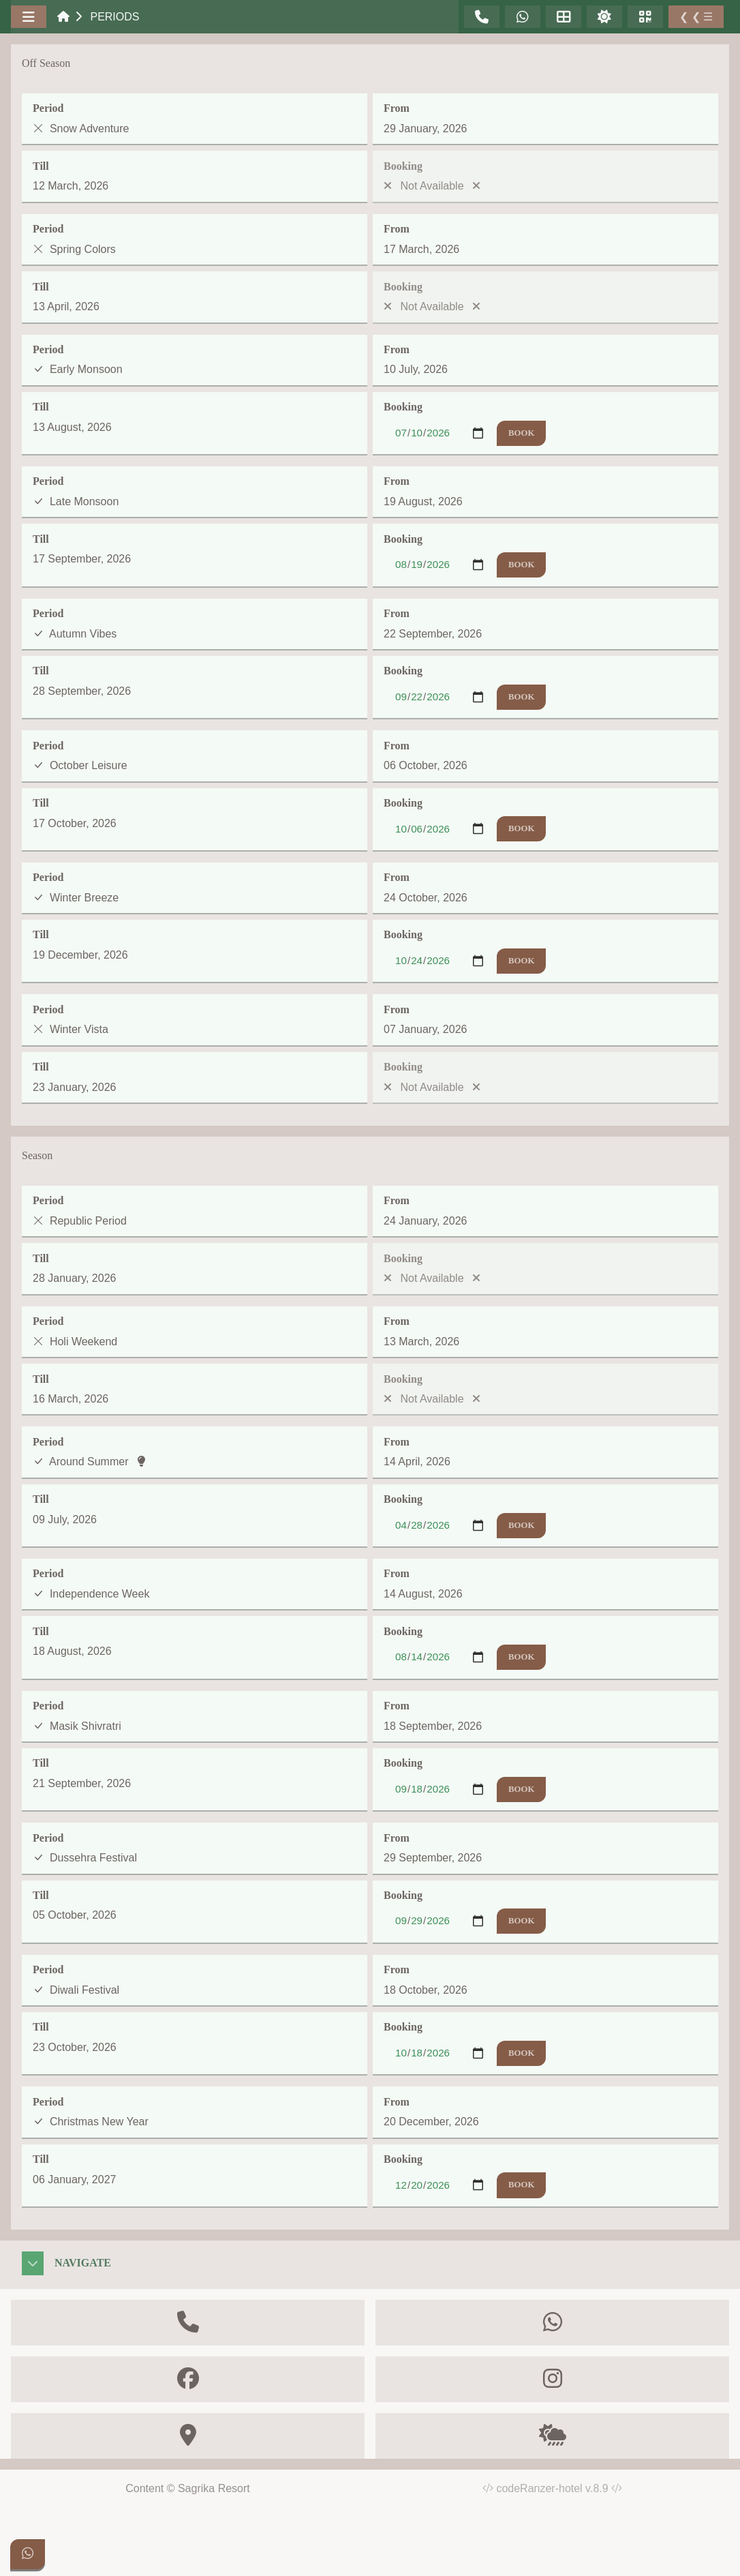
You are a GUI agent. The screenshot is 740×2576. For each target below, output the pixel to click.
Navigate (83, 2262)
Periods (114, 17)
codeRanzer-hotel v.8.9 (559, 2488)
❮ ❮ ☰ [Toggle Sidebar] (696, 17)
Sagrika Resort (214, 2488)
